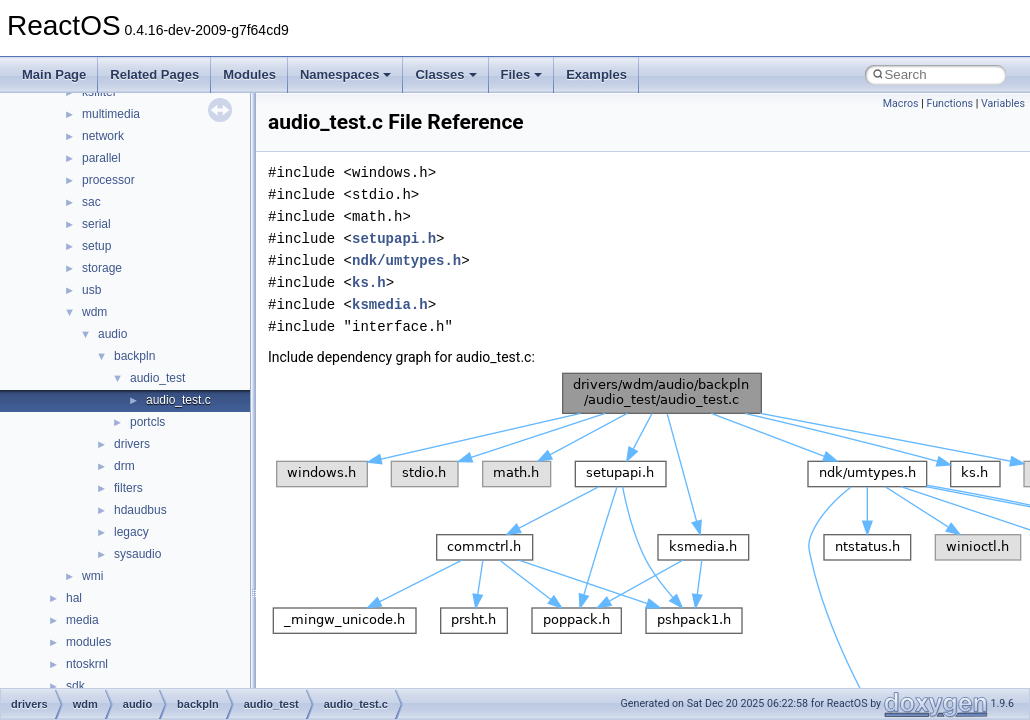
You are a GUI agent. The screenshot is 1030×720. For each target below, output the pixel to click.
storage (102, 268)
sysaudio (137, 554)
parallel (101, 158)
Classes (445, 74)
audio (112, 334)
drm (124, 466)
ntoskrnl (87, 664)
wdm (94, 312)
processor (108, 180)
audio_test (157, 378)
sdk (75, 686)
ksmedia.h (390, 304)
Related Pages (154, 74)
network (103, 136)
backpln (134, 356)
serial (96, 224)
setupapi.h (394, 238)
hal (74, 598)
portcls (147, 422)
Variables (1003, 103)
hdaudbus (140, 510)
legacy (131, 532)
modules (88, 642)
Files (522, 74)
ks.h (369, 282)
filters (128, 488)
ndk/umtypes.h (406, 260)
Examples (596, 74)
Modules (249, 74)
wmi (92, 576)
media (82, 620)
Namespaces (346, 74)
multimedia (111, 114)
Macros (901, 103)
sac (91, 202)
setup (96, 246)
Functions (949, 103)
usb (91, 290)
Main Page (54, 74)
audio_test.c (178, 400)
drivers (132, 444)
